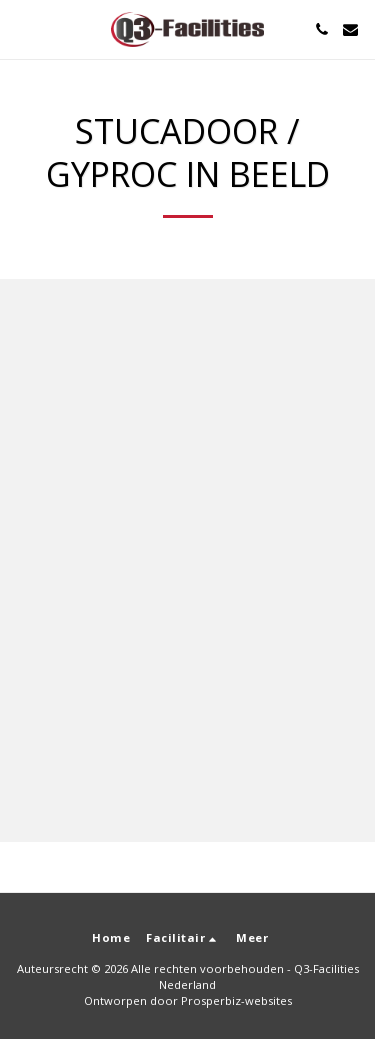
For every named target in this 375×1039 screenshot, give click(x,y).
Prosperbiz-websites (236, 1000)
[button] (22, 28)
